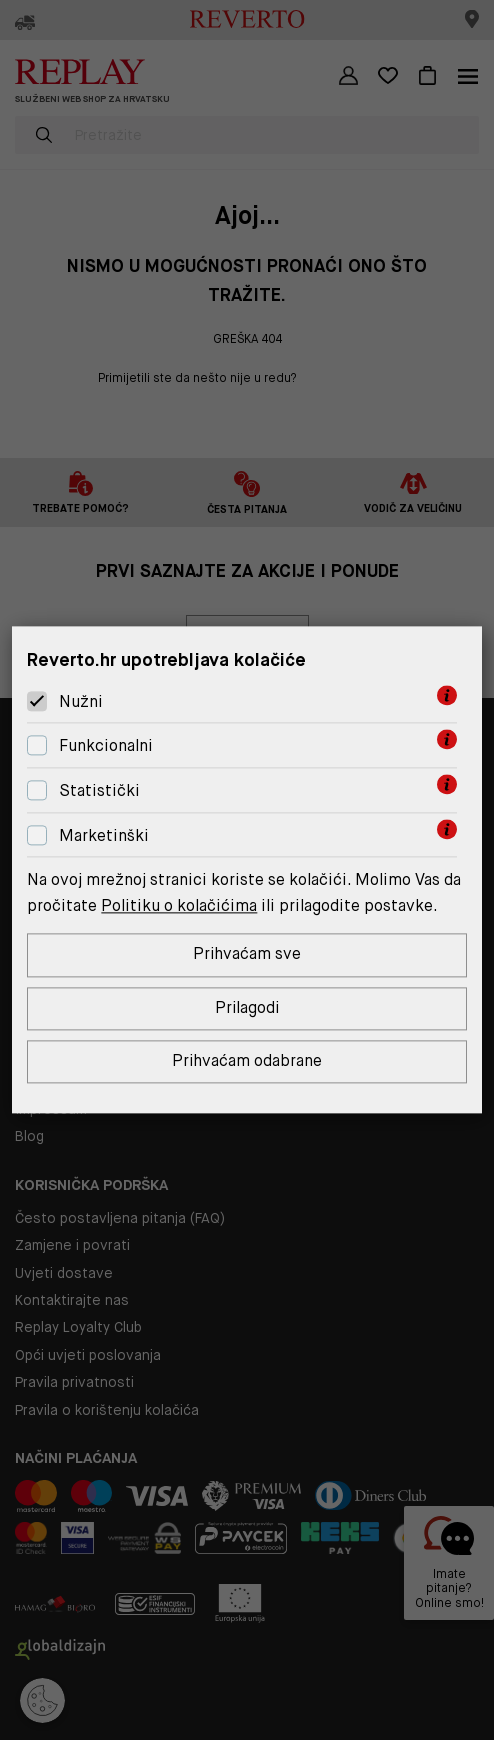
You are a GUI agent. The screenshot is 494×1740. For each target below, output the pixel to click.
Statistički (99, 790)
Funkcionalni (106, 745)
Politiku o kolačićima (179, 905)
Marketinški (104, 835)
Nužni (81, 701)
